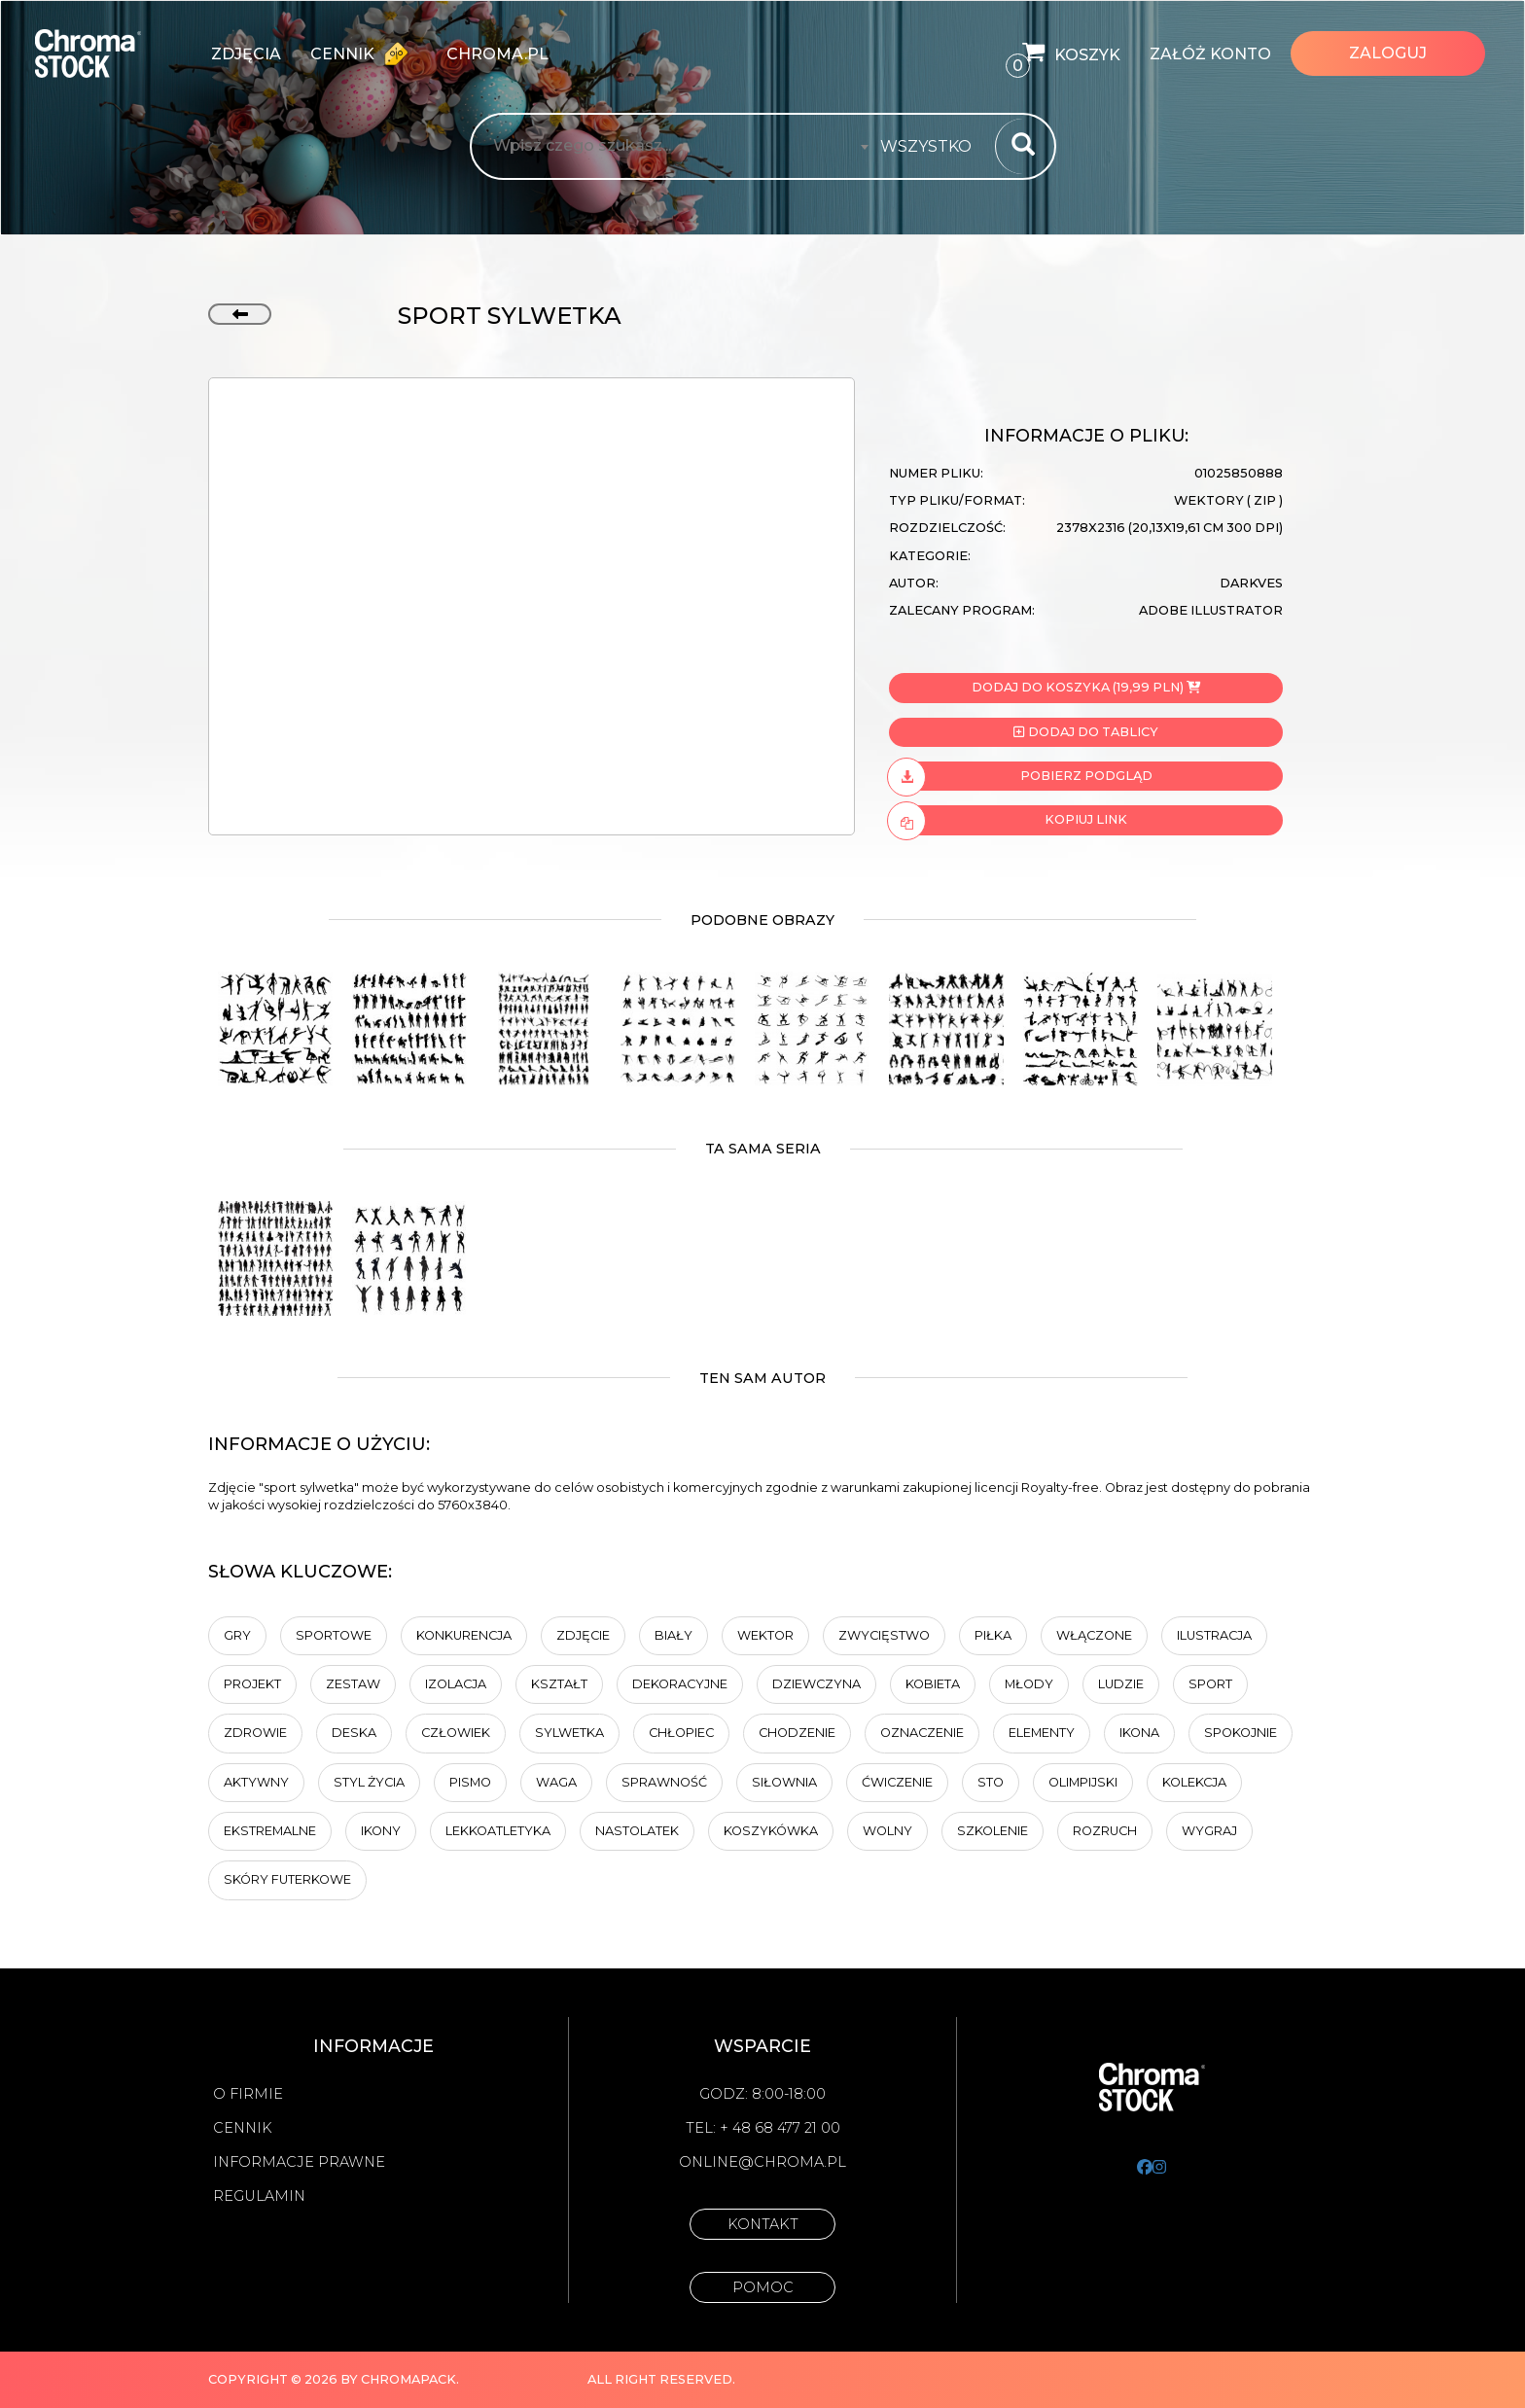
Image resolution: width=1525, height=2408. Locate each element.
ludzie (1121, 1684)
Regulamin (259, 2196)
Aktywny (256, 1782)
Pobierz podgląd (1021, 776)
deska (354, 1732)
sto (990, 1782)
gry (237, 1635)
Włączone (1094, 1635)
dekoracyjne (679, 1684)
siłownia (784, 1782)
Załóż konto (1210, 54)
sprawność (664, 1782)
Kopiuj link (1008, 819)
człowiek (455, 1732)
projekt (252, 1684)
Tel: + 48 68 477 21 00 (763, 2128)
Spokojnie (1240, 1732)
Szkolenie (992, 1831)
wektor (765, 1635)
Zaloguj (1388, 53)
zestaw (353, 1684)
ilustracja (1214, 1635)
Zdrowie (255, 1732)
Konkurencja (464, 1635)
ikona (1139, 1732)
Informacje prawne (299, 2162)
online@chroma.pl (762, 2162)
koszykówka (771, 1831)
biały (673, 1635)
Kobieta (932, 1684)
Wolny (887, 1831)
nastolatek (637, 1831)
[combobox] (931, 146)
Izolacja (455, 1684)
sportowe (334, 1635)
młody (1029, 1684)
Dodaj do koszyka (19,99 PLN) (1086, 687)
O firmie (248, 2094)
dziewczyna (816, 1684)
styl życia (369, 1782)
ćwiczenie (897, 1782)
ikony (381, 1831)
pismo (470, 1782)
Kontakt (762, 2224)
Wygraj (1209, 1831)
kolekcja (1194, 1782)
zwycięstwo (884, 1635)
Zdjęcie (583, 1635)
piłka (993, 1635)
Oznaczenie (922, 1732)
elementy (1042, 1732)
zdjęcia (246, 54)
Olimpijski (1082, 1782)
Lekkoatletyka (497, 1831)
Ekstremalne (270, 1831)
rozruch (1105, 1831)
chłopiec (681, 1732)
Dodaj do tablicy (1085, 732)
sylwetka (569, 1732)
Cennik (363, 53)
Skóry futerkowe (287, 1879)
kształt (559, 1684)
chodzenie (797, 1732)
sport (1210, 1684)
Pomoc (763, 2287)
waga (556, 1782)
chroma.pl (497, 54)
